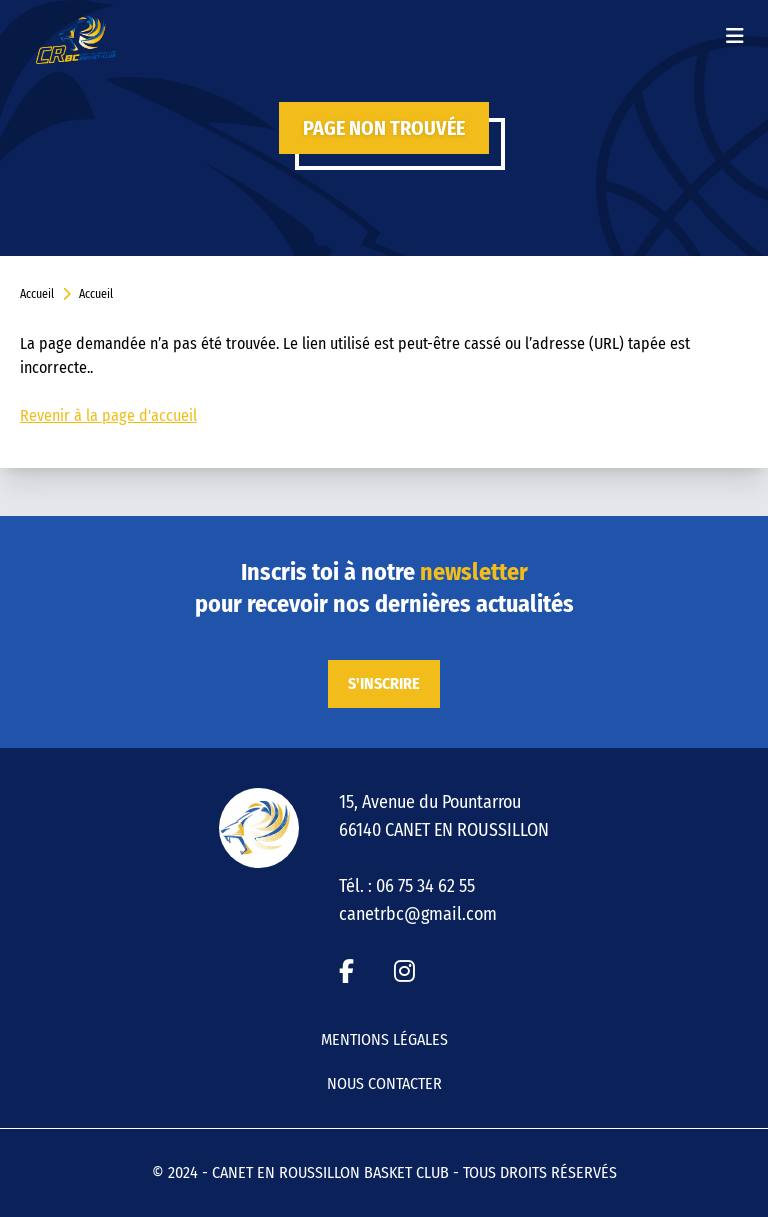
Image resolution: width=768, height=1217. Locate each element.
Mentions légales (384, 1039)
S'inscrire (384, 683)
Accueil (37, 294)
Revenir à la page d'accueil (108, 415)
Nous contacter (384, 1083)
